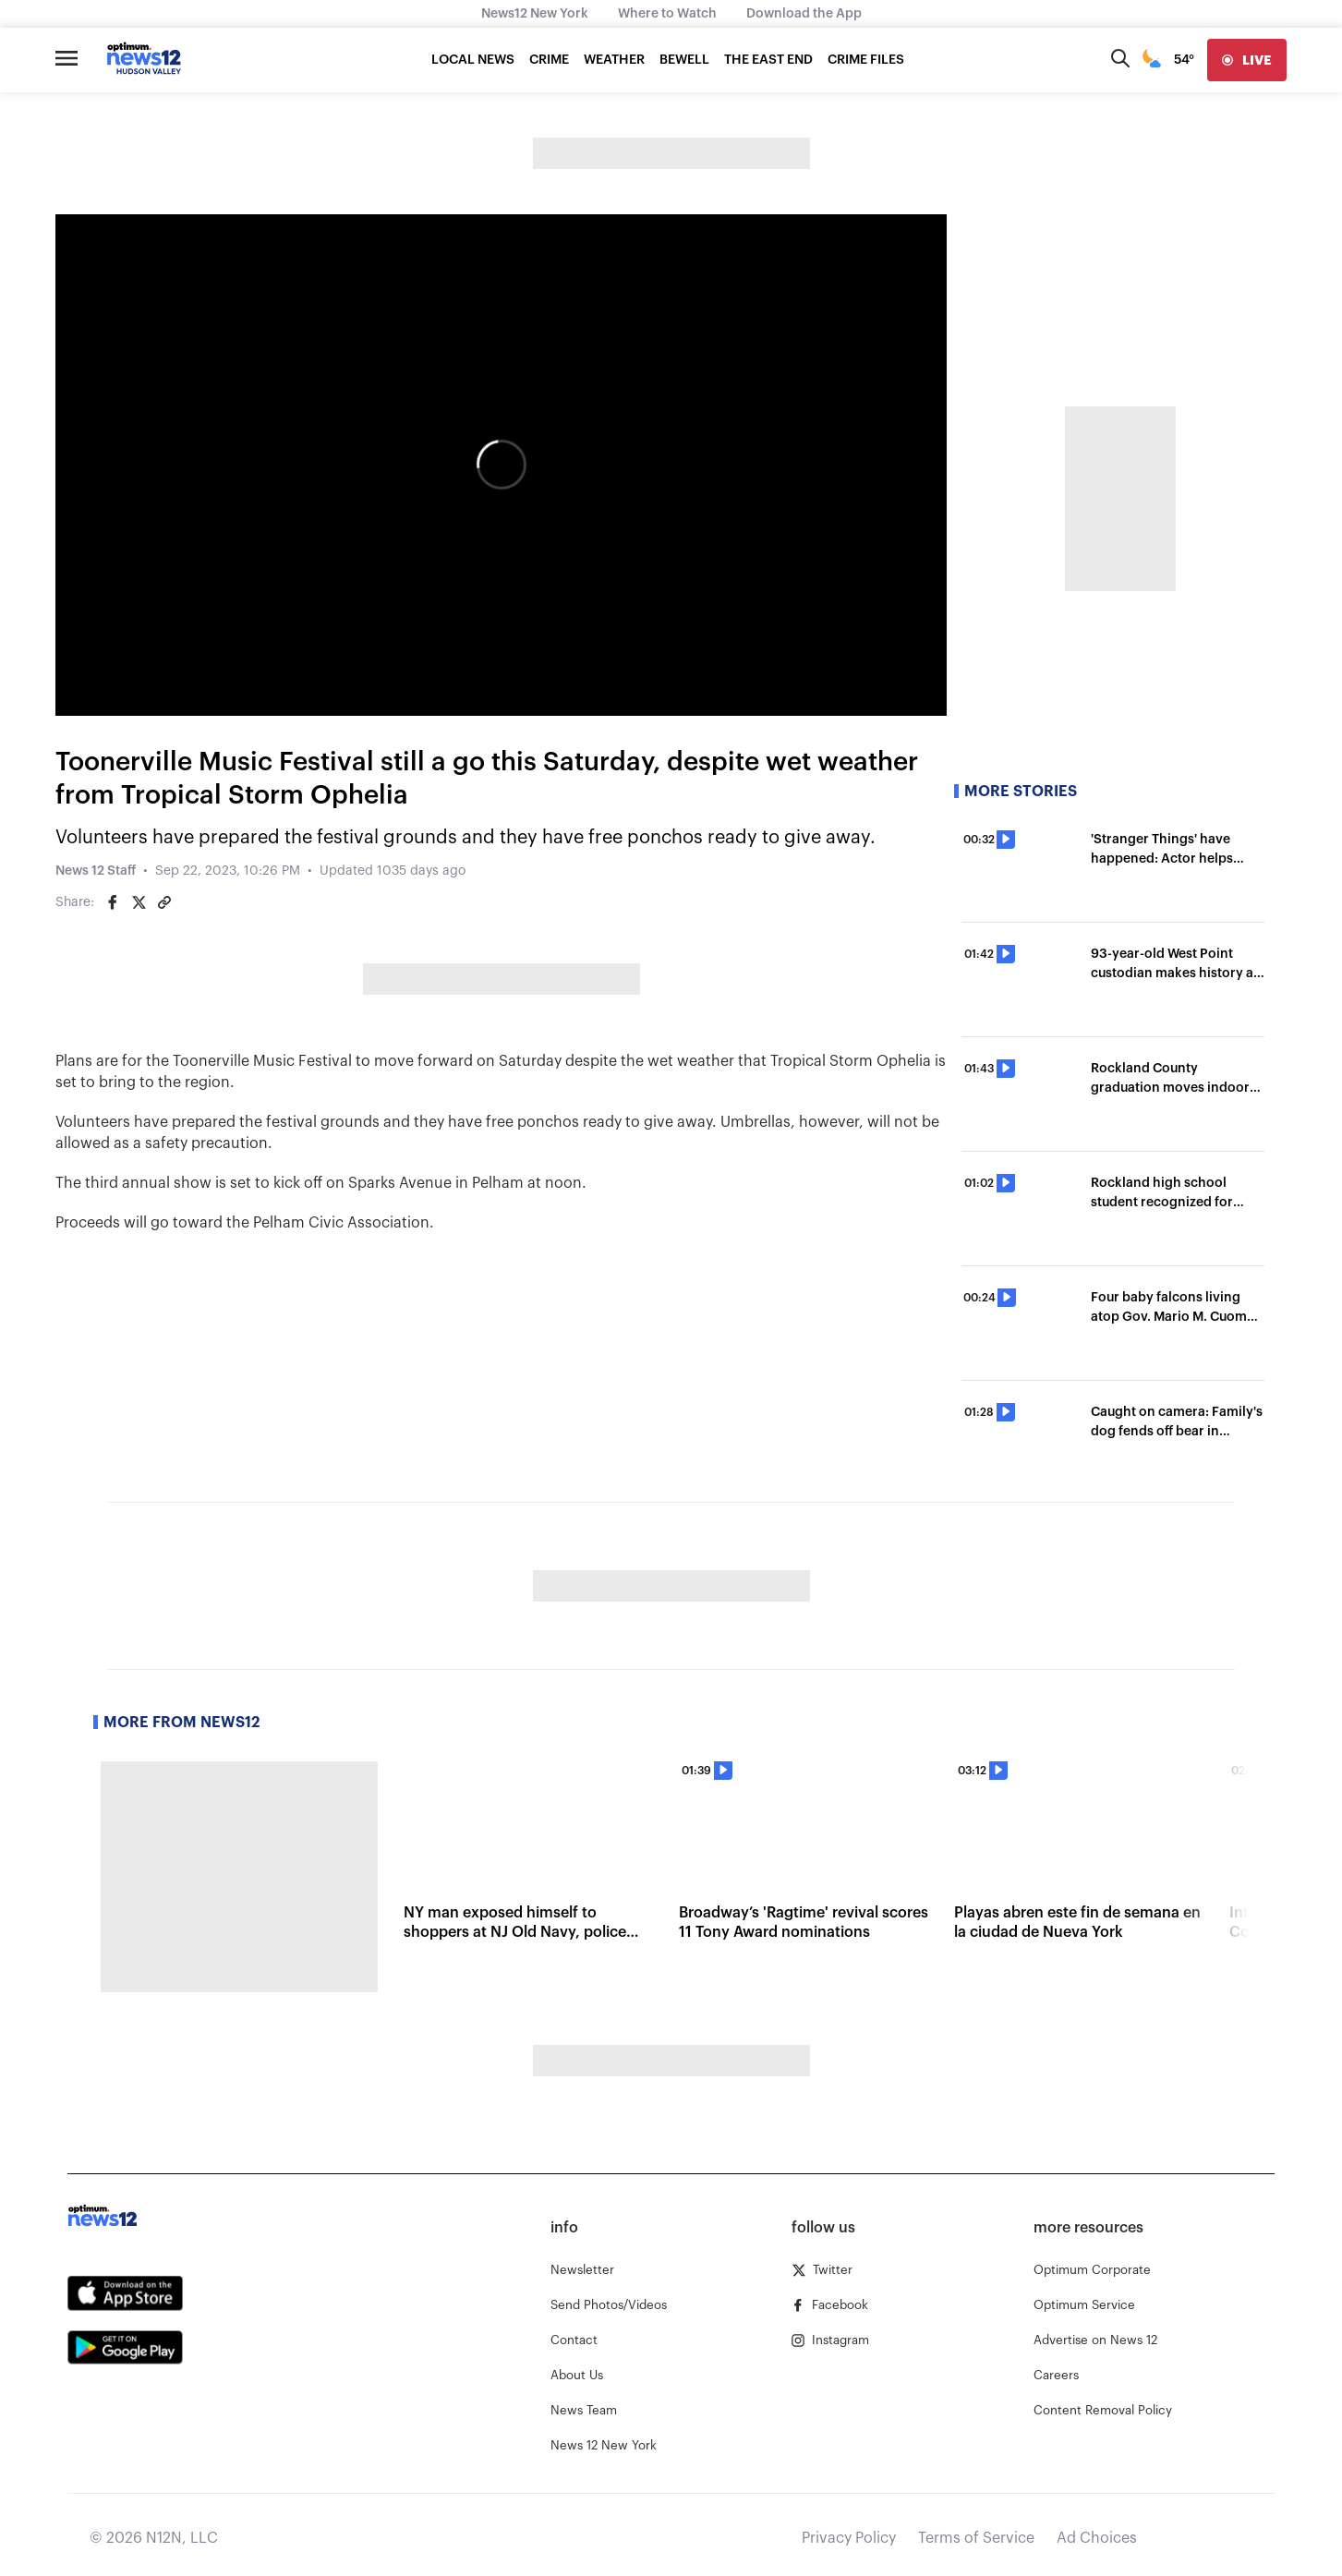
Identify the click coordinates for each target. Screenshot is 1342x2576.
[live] (1247, 60)
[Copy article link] (164, 902)
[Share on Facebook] (112, 902)
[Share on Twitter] (138, 902)
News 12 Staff (95, 871)
